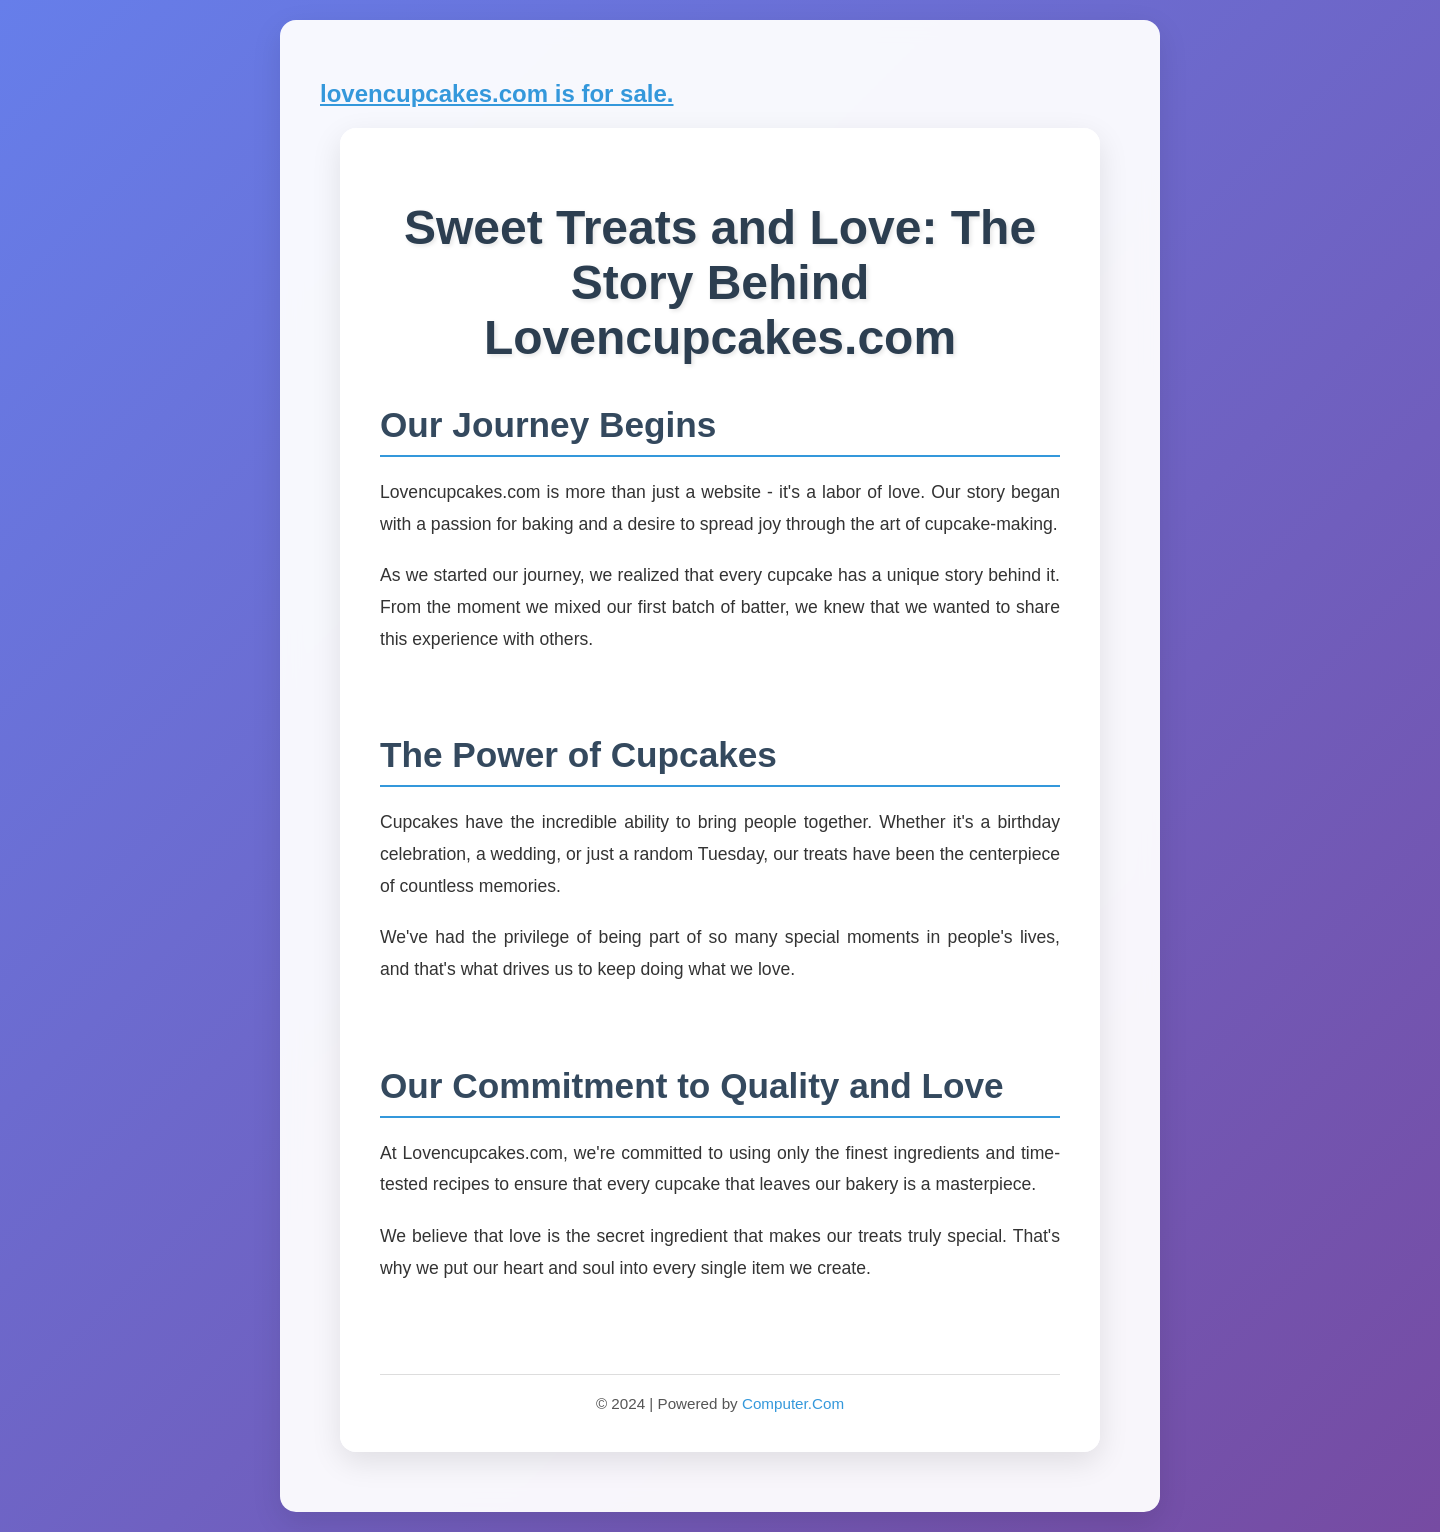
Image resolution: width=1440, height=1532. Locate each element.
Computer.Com (793, 1403)
